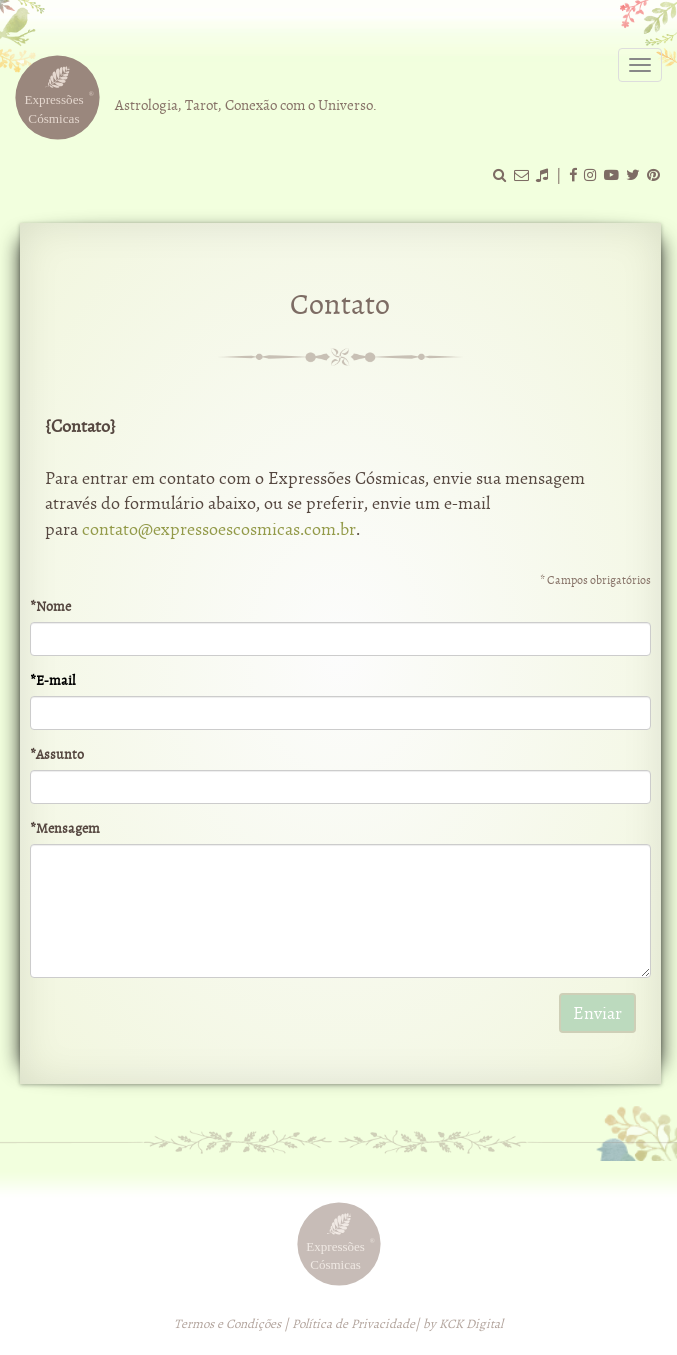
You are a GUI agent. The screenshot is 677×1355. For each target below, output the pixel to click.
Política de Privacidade (353, 1324)
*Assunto (57, 754)
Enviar (597, 1013)
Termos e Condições (227, 1324)
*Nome (50, 606)
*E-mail (52, 680)
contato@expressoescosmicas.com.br (219, 529)
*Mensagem (65, 828)
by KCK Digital (463, 1324)
